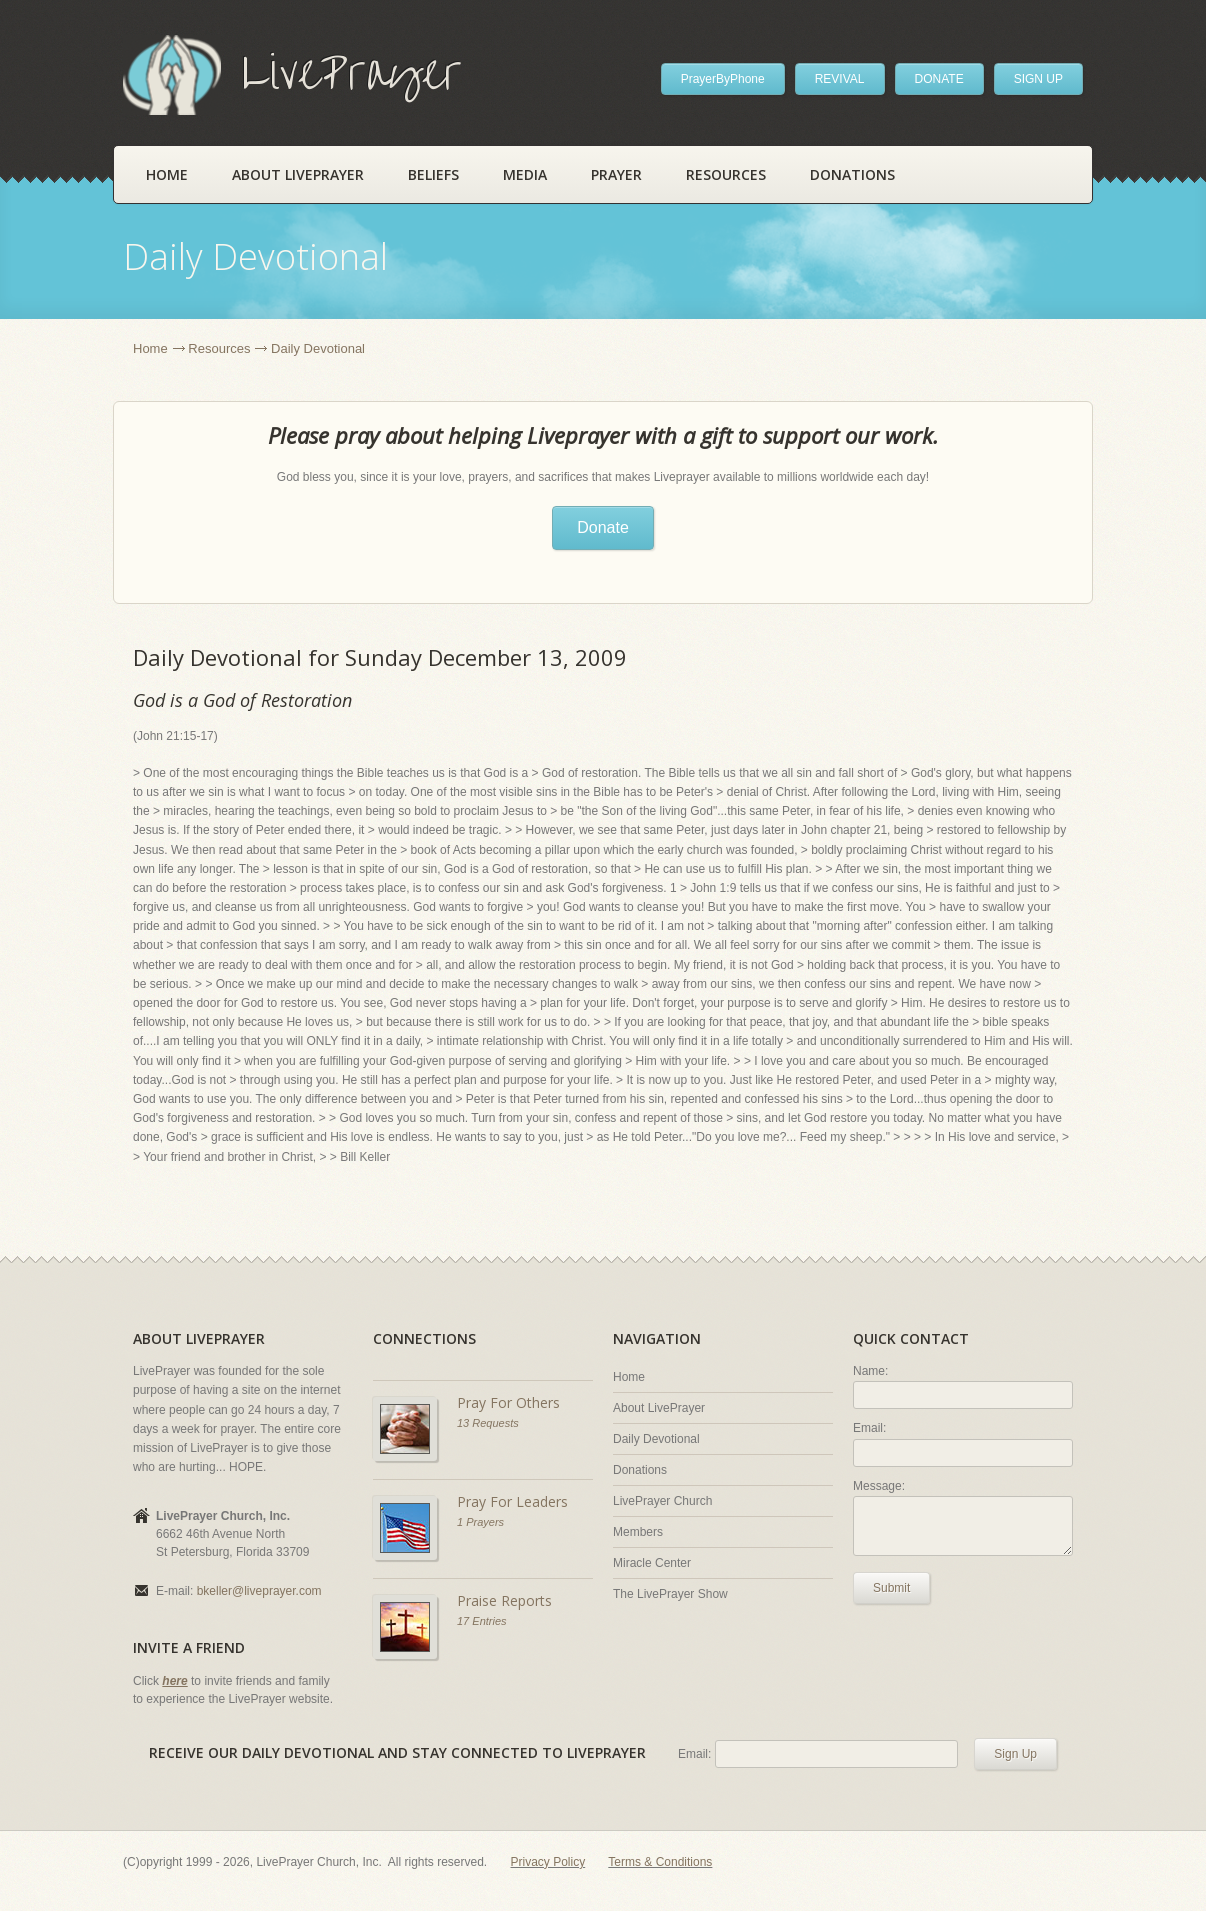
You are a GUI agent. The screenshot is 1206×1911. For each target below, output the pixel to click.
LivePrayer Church (662, 1501)
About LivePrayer (298, 174)
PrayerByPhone (723, 79)
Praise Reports (504, 1600)
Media (525, 174)
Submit (891, 1588)
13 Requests (488, 1423)
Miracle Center (652, 1563)
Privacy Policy (548, 1862)
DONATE (939, 79)
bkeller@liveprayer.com (259, 1591)
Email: (869, 1428)
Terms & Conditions (660, 1862)
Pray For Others (508, 1402)
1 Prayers (480, 1522)
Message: (879, 1486)
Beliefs (433, 174)
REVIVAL (840, 79)
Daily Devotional (656, 1439)
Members (638, 1532)
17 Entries (482, 1621)
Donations (852, 174)
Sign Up (1015, 1754)
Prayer (616, 174)
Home (167, 174)
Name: (870, 1371)
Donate (603, 527)
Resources (726, 174)
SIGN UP (1038, 79)
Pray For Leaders (512, 1501)
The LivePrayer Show (670, 1594)
